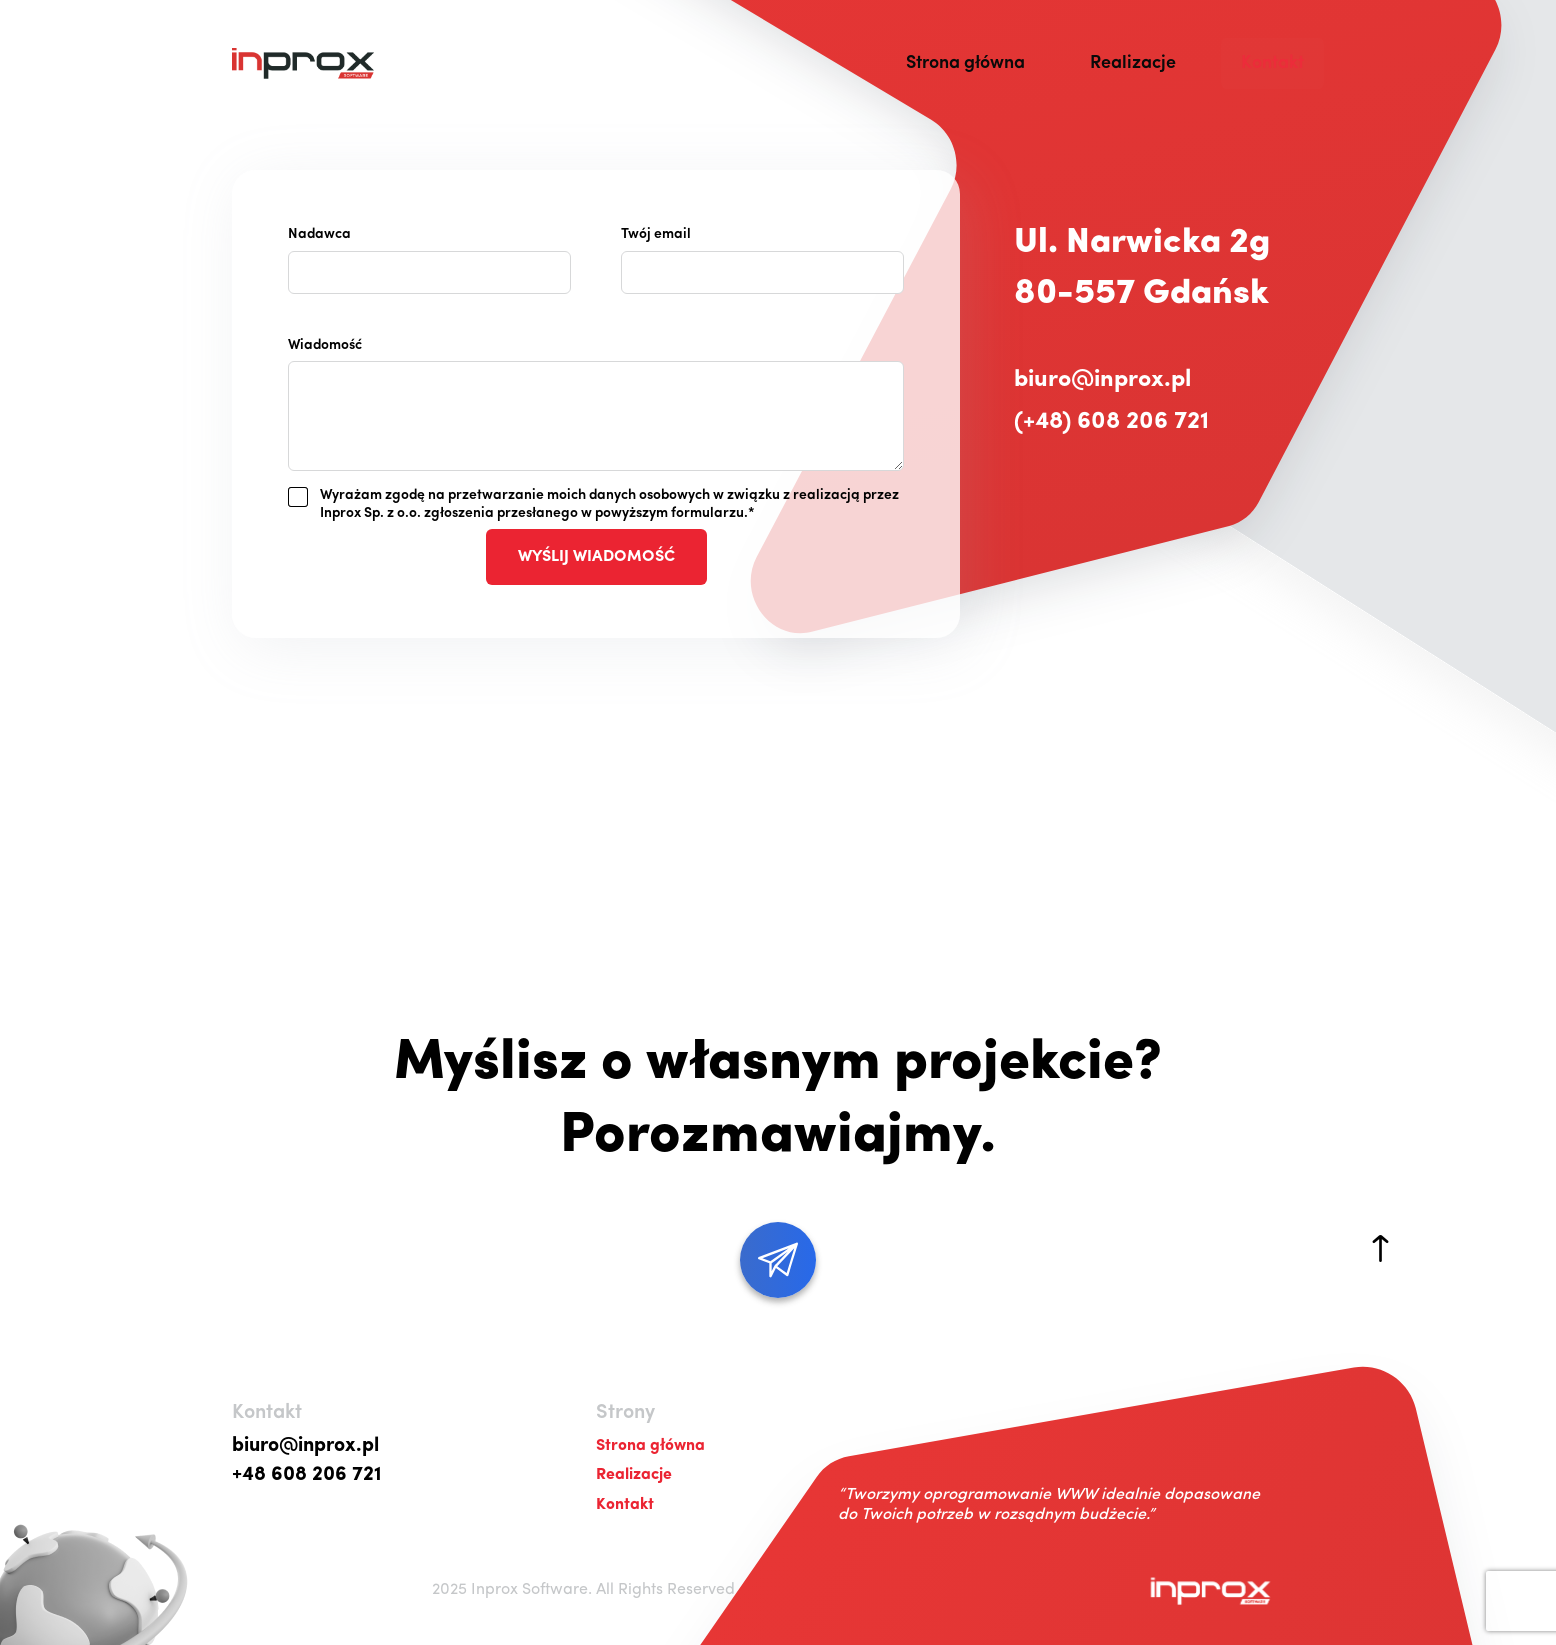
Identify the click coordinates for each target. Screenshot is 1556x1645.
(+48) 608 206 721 (1111, 422)
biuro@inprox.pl (1102, 380)
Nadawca (319, 234)
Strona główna (965, 63)
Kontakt (1272, 63)
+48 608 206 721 (307, 1475)
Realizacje (1133, 63)
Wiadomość (325, 345)
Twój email (656, 234)
